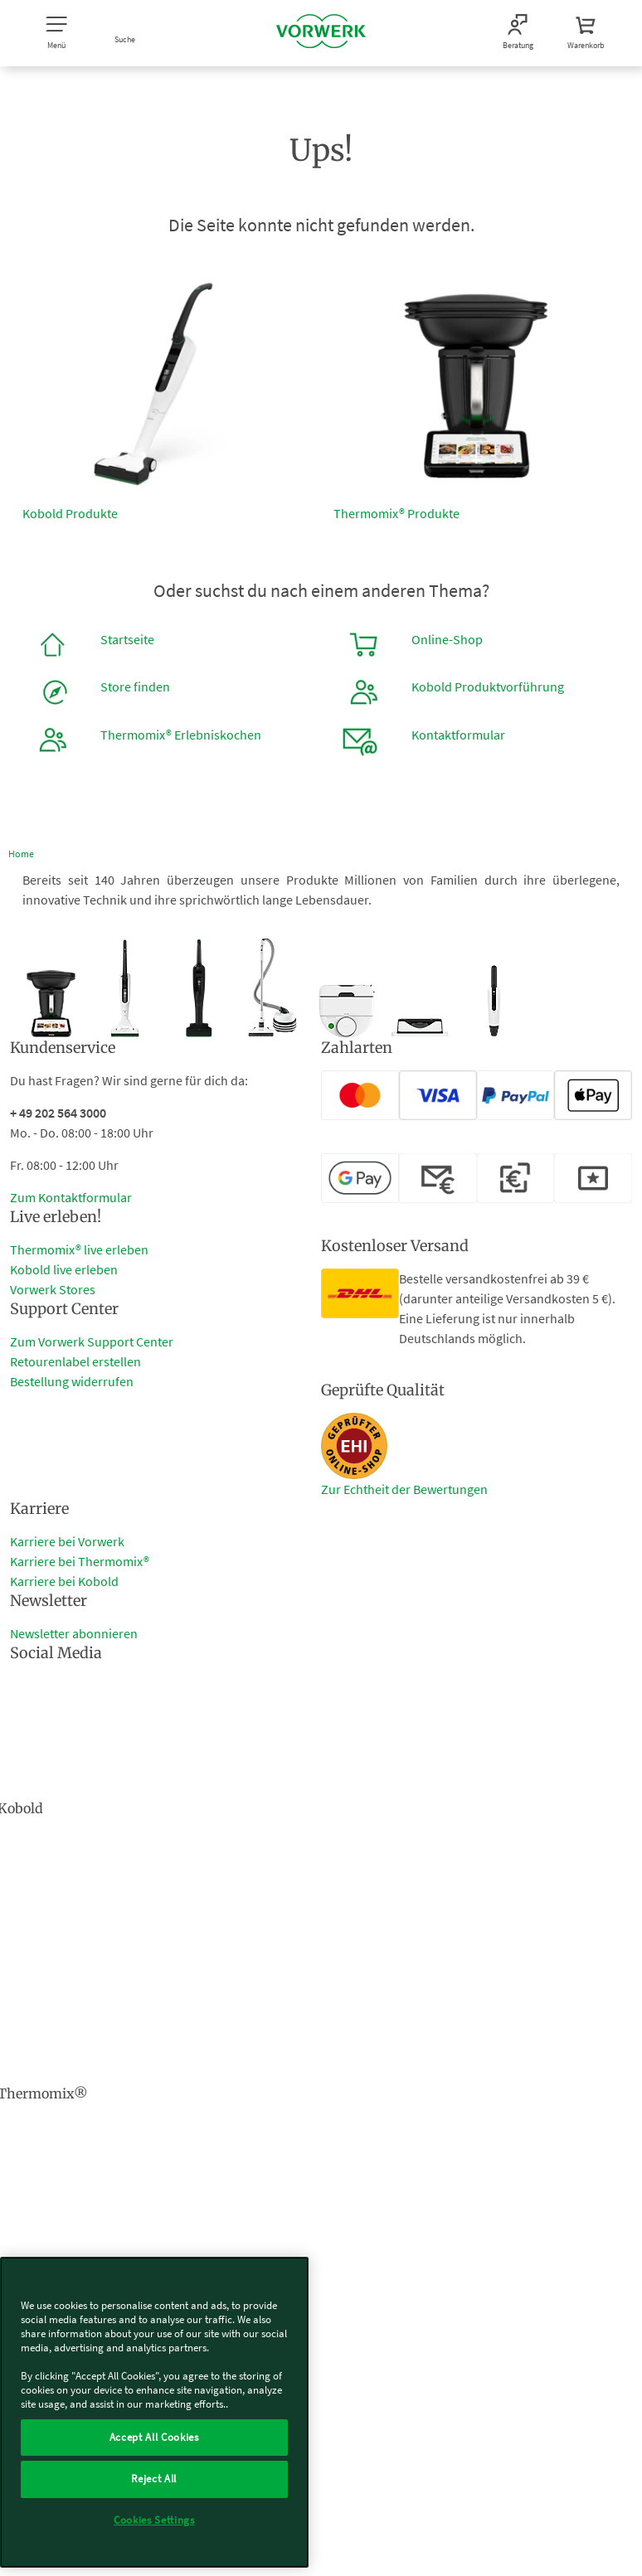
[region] (154, 2412)
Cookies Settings (154, 2520)
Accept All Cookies (154, 2437)
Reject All (154, 2479)
